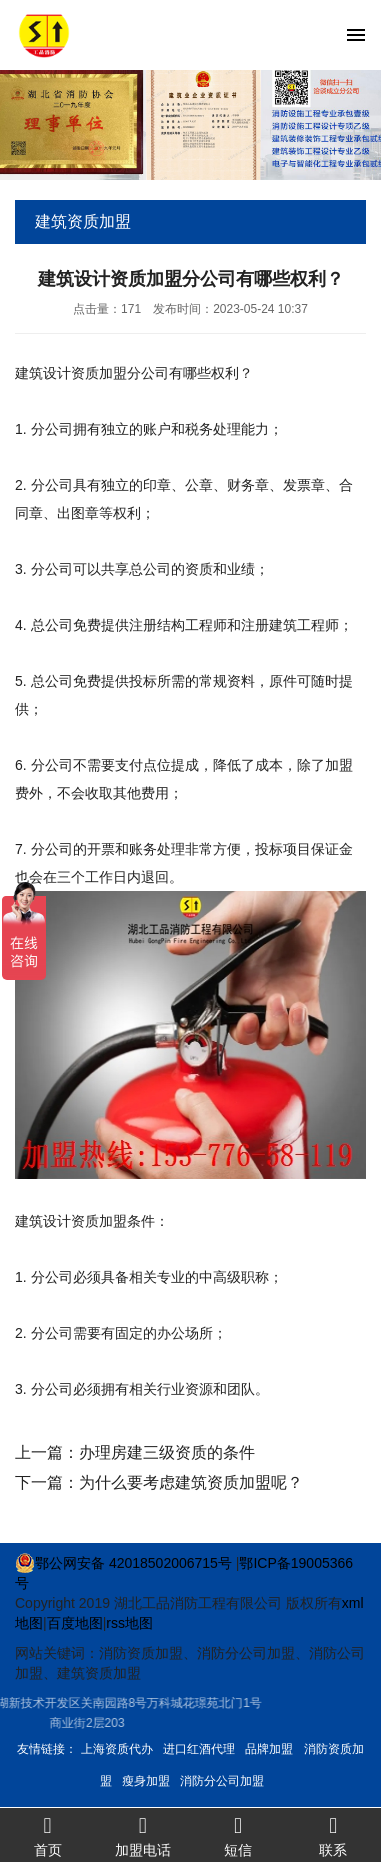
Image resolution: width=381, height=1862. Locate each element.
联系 (333, 1835)
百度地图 (75, 1623)
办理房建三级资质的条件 (167, 1452)
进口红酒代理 (199, 1749)
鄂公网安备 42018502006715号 (123, 1563)
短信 (238, 1835)
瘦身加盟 (146, 1781)
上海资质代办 (117, 1749)
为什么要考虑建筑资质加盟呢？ (191, 1482)
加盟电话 (142, 1835)
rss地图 (129, 1623)
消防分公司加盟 (222, 1781)
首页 (47, 1835)
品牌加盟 (269, 1749)
